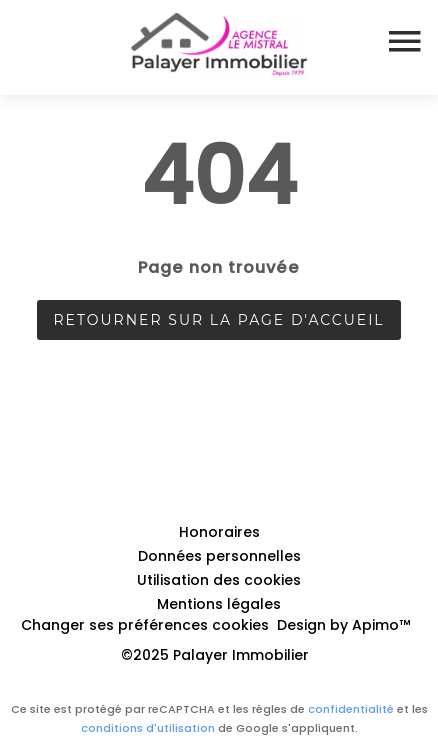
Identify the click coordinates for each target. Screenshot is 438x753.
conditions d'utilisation (148, 728)
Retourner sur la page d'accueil (218, 320)
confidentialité (351, 709)
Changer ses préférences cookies (145, 625)
